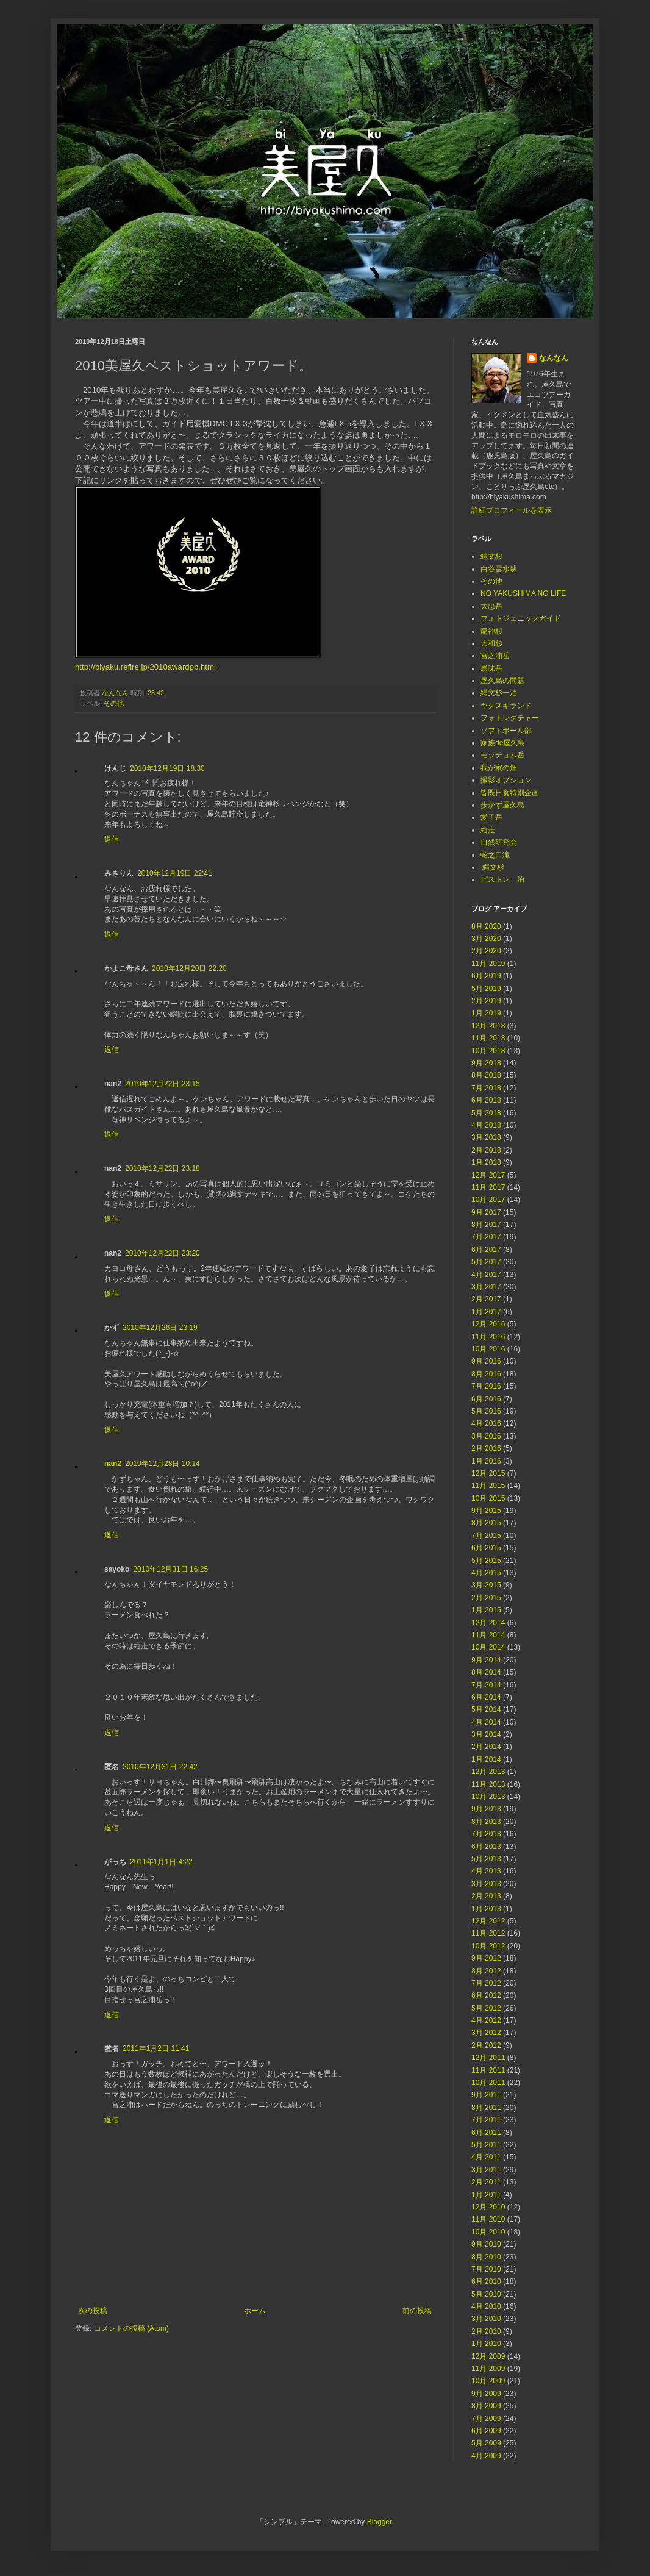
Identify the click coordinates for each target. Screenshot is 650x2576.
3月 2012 (486, 2032)
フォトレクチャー (509, 718)
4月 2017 (486, 1274)
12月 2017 (488, 1175)
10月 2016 (488, 1349)
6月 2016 (486, 1399)
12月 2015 (488, 1473)
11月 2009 (488, 2368)
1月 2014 (486, 1759)
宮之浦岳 (495, 655)
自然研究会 (498, 842)
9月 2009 (486, 2393)
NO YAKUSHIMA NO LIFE (523, 593)
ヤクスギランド (506, 705)
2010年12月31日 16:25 (170, 1569)
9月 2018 (486, 1063)
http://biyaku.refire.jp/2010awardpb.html (145, 666)
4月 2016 (486, 1423)
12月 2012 (488, 1921)
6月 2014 (486, 1697)
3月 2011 (486, 2170)
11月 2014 (488, 1635)
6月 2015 (486, 1548)
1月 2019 (486, 1013)
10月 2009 (488, 2381)
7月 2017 (486, 1237)
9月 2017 (486, 1212)
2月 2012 (486, 2045)
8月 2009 (486, 2406)
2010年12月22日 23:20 (162, 1253)
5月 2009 (486, 2443)
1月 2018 (486, 1162)
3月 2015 (486, 1585)
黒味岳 (491, 668)
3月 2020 (486, 938)
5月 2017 (486, 1262)
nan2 (112, 1463)
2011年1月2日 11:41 (156, 2048)
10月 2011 (488, 2082)
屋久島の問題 (502, 680)
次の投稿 (92, 2310)
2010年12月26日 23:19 (160, 1327)
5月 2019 (486, 988)
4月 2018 (486, 1125)
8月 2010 (486, 2257)
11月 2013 (488, 1784)
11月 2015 (488, 1485)
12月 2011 (488, 2057)
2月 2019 (486, 1000)
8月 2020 (486, 926)
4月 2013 (486, 1871)
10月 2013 (488, 1796)
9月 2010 (486, 2244)
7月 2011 (486, 2120)
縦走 (487, 830)
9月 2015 (486, 1510)
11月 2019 (488, 963)
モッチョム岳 (502, 755)
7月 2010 (486, 2269)
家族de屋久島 (502, 743)
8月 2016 (486, 1374)
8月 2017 (486, 1224)
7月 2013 (486, 1834)
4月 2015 (486, 1573)
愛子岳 (491, 817)
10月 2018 (488, 1050)
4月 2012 (486, 2020)
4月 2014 (486, 1722)
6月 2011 (486, 2132)
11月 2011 (488, 2070)
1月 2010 (486, 2343)
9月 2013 (486, 1809)
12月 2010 (488, 2207)
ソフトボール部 (506, 730)
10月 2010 (488, 2232)
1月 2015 (486, 1610)
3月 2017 (486, 1287)
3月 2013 (486, 1884)
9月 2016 (486, 1361)
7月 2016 (486, 1386)
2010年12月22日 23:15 (162, 1083)
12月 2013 (488, 1771)
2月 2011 (486, 2182)
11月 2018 (488, 1038)
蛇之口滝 (495, 855)
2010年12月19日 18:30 (167, 768)
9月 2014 (486, 1660)
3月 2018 (486, 1137)
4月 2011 (486, 2157)
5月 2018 (486, 1113)
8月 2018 (486, 1075)
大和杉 (491, 643)
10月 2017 (488, 1199)
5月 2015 (486, 1560)
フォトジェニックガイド (520, 618)
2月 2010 (486, 2331)
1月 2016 (486, 1461)
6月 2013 (486, 1846)
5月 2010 (486, 2294)
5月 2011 (486, 2145)
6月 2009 (486, 2431)
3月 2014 (486, 1734)
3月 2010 (486, 2318)
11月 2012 (488, 1933)
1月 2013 (486, 1909)
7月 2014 (486, 1685)
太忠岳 (491, 606)
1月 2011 (486, 2195)
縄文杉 (491, 556)
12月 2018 (488, 1025)
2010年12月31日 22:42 (160, 1766)
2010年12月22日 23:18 (162, 1168)
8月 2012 (486, 1971)
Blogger (379, 2521)
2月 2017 (486, 1299)
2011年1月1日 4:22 (161, 1862)
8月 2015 (486, 1523)
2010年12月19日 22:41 (174, 873)
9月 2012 (486, 1958)
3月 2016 (486, 1436)
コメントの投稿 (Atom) (131, 2328)
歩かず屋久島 (502, 805)
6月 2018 (486, 1100)
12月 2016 (488, 1324)
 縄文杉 (492, 867)
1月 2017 (486, 1312)
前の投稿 (417, 2310)
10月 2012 (488, 1946)
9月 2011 (486, 2095)
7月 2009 (486, 2418)
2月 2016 (486, 1448)
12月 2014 (488, 1623)
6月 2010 (486, 2281)
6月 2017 (486, 1249)
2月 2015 (486, 1598)
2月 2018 (486, 1150)
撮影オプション (506, 780)
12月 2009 (488, 2356)
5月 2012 (486, 2008)
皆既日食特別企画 (509, 793)
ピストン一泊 (502, 879)
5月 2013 (486, 1859)
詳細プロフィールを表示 (511, 510)
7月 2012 (486, 1983)
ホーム (255, 2310)
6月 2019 (486, 975)
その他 (114, 703)
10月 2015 (488, 1498)
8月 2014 (486, 1672)
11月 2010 (488, 2219)
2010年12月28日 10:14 (162, 1463)
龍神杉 (491, 631)
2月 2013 (486, 1896)
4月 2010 (486, 2306)
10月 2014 (488, 1647)
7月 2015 (486, 1535)
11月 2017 (488, 1187)
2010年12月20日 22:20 (189, 968)
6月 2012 (486, 1995)
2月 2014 (486, 1746)
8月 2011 (486, 2107)
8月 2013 (486, 1821)
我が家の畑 (498, 768)
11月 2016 (488, 1337)
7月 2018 (486, 1088)
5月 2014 (486, 1709)
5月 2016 (486, 1411)
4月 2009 (486, 2456)
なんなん (553, 358)
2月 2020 (486, 950)
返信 (111, 839)
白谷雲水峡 (498, 569)
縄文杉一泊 (498, 693)
